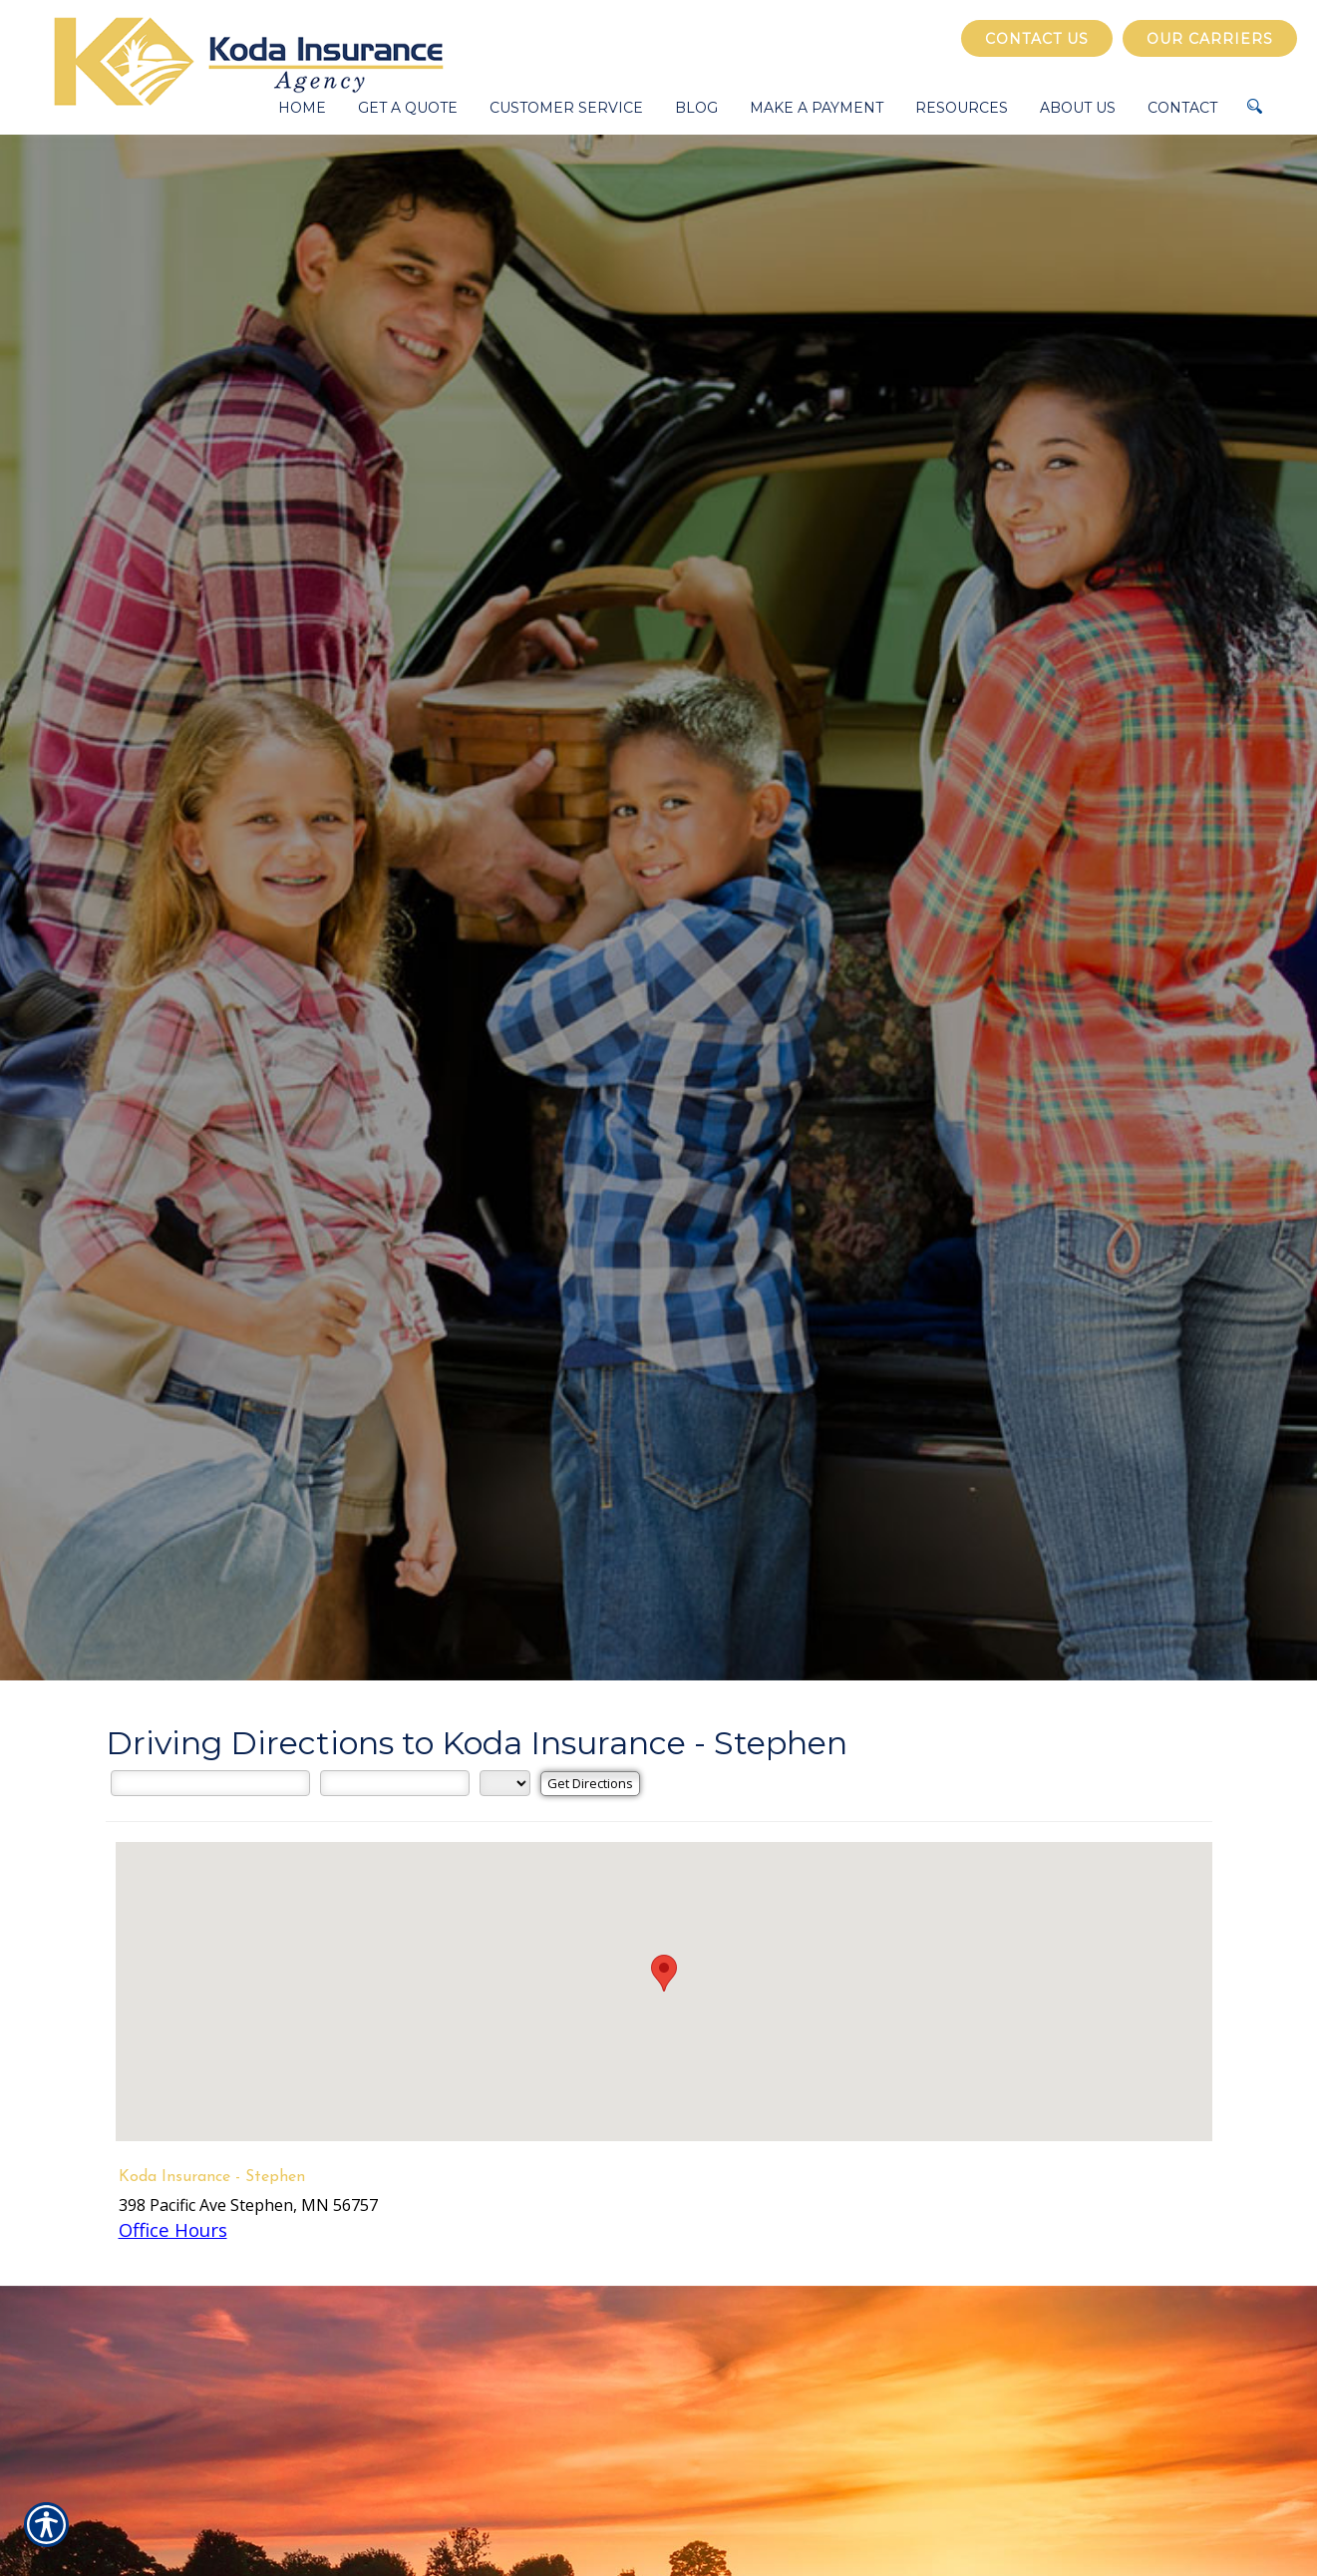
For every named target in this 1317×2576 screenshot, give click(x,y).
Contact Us (1037, 39)
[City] (395, 1783)
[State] (505, 1783)
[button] (664, 1973)
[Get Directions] (590, 1783)
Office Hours (173, 2229)
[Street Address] (210, 1783)
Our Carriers (1210, 39)
